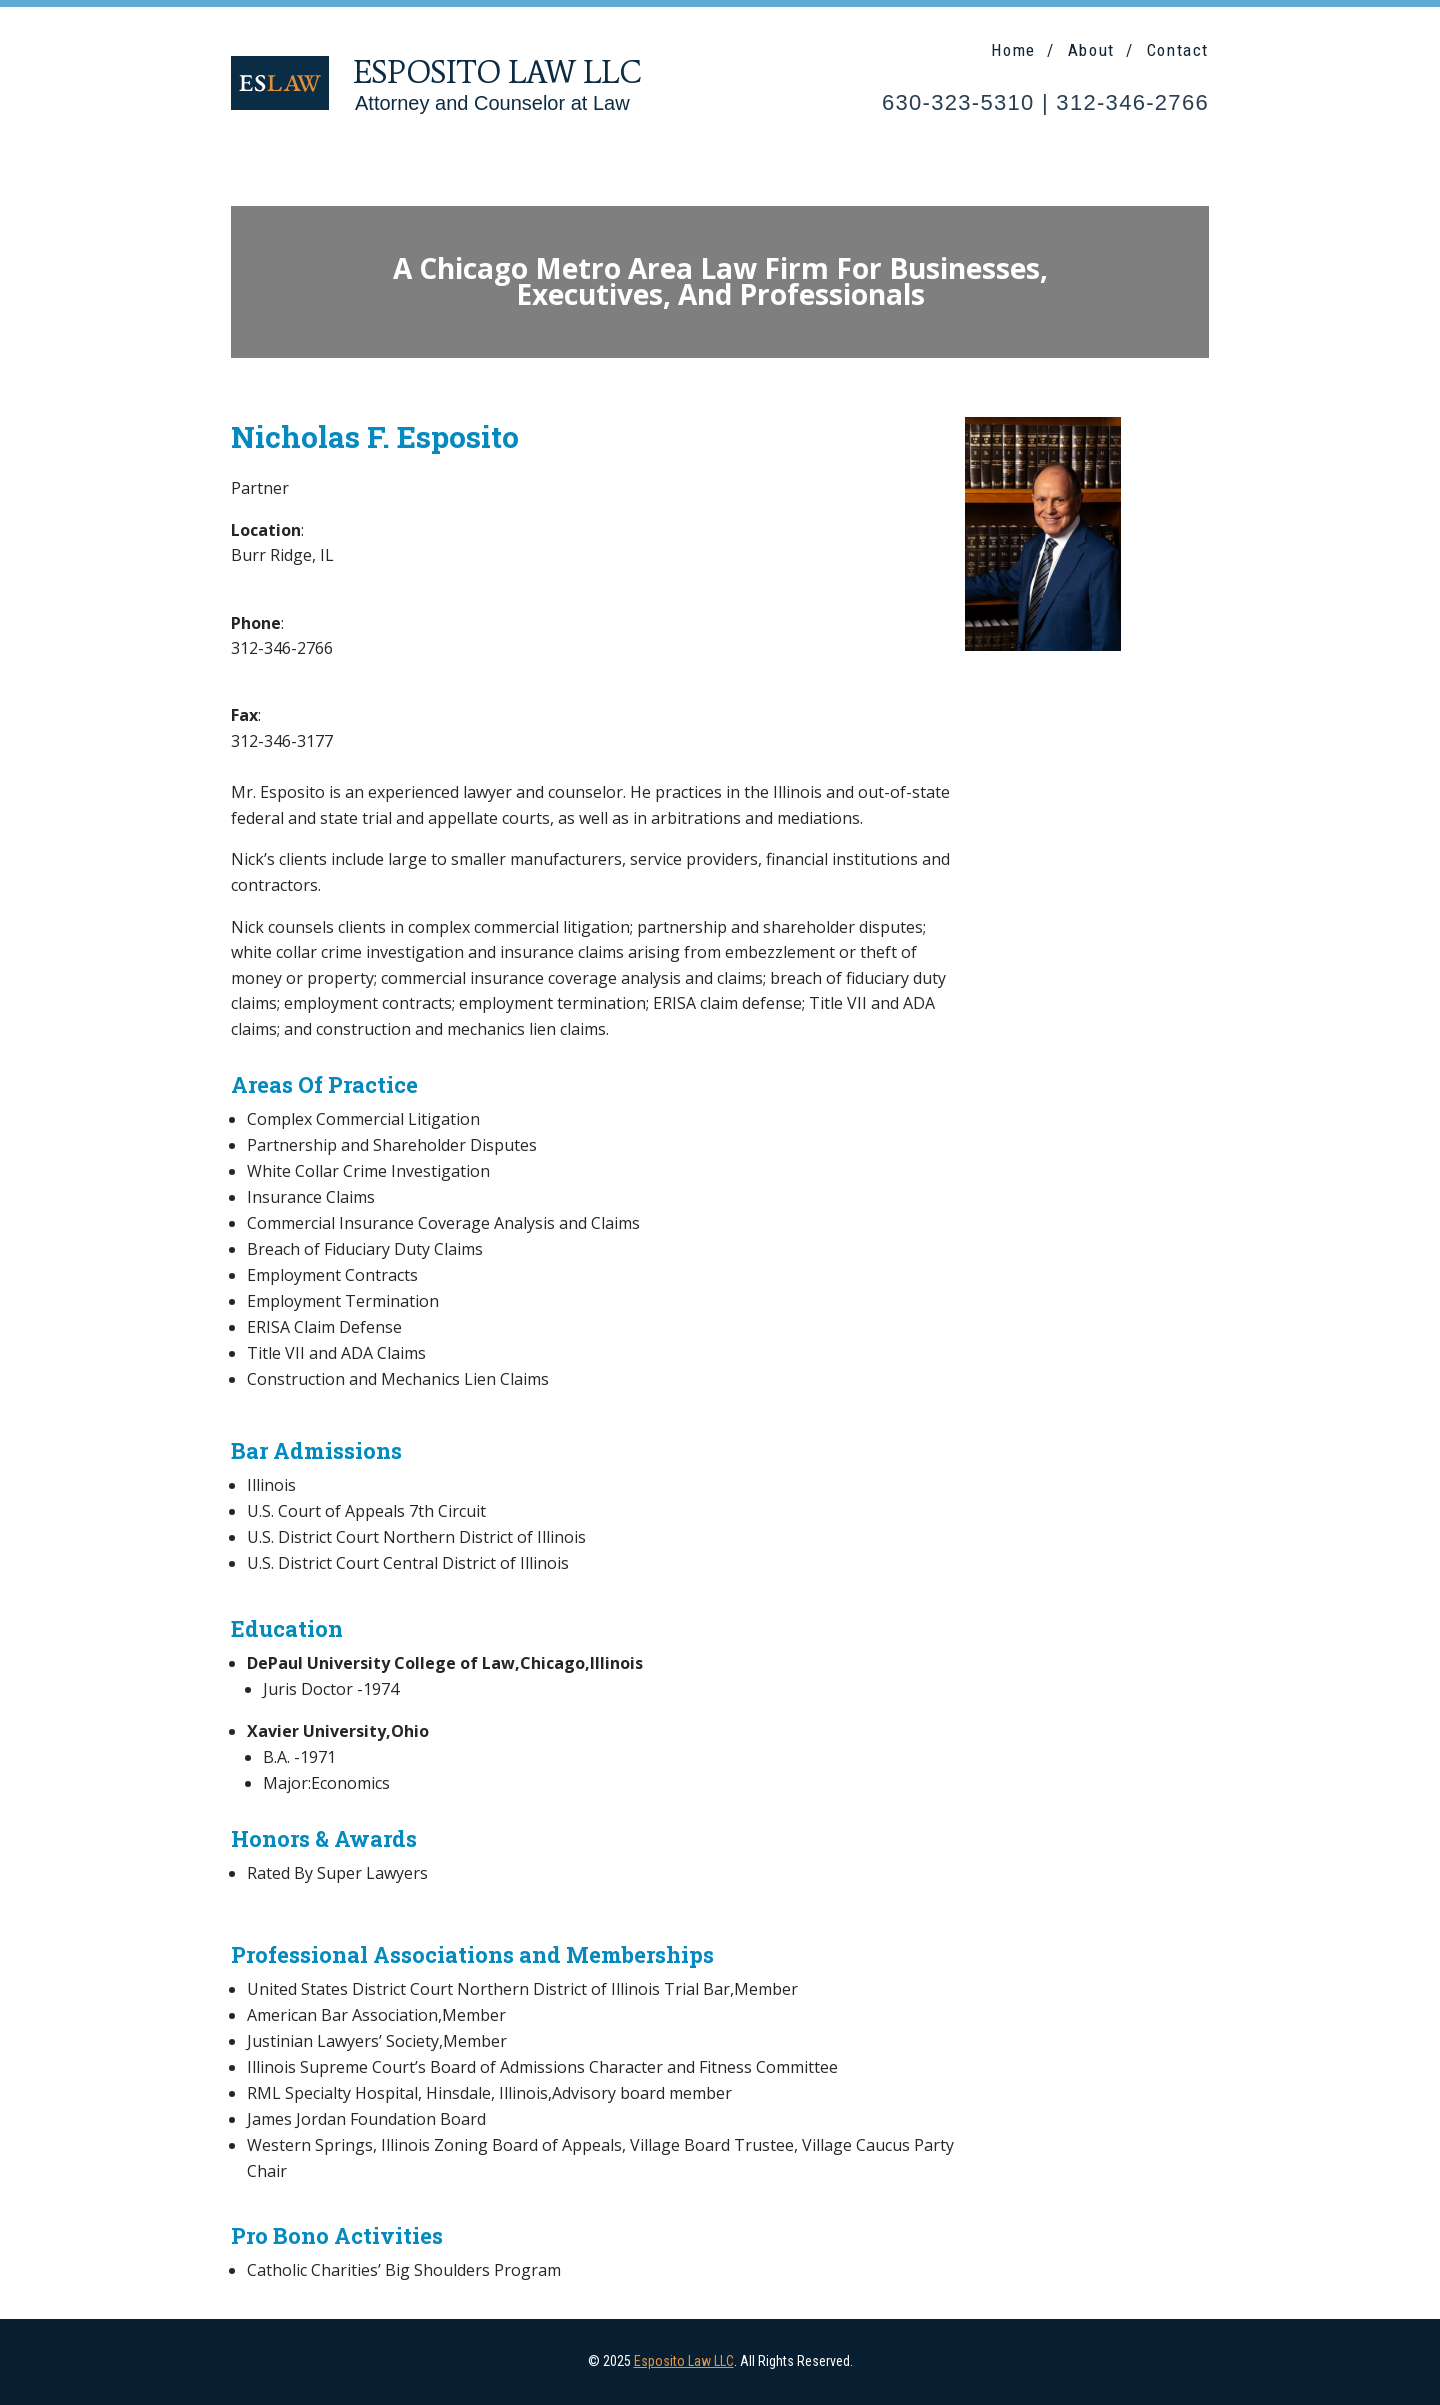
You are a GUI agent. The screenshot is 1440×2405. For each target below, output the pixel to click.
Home (1013, 50)
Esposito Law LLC (684, 2361)
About (1091, 50)
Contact (1178, 50)
